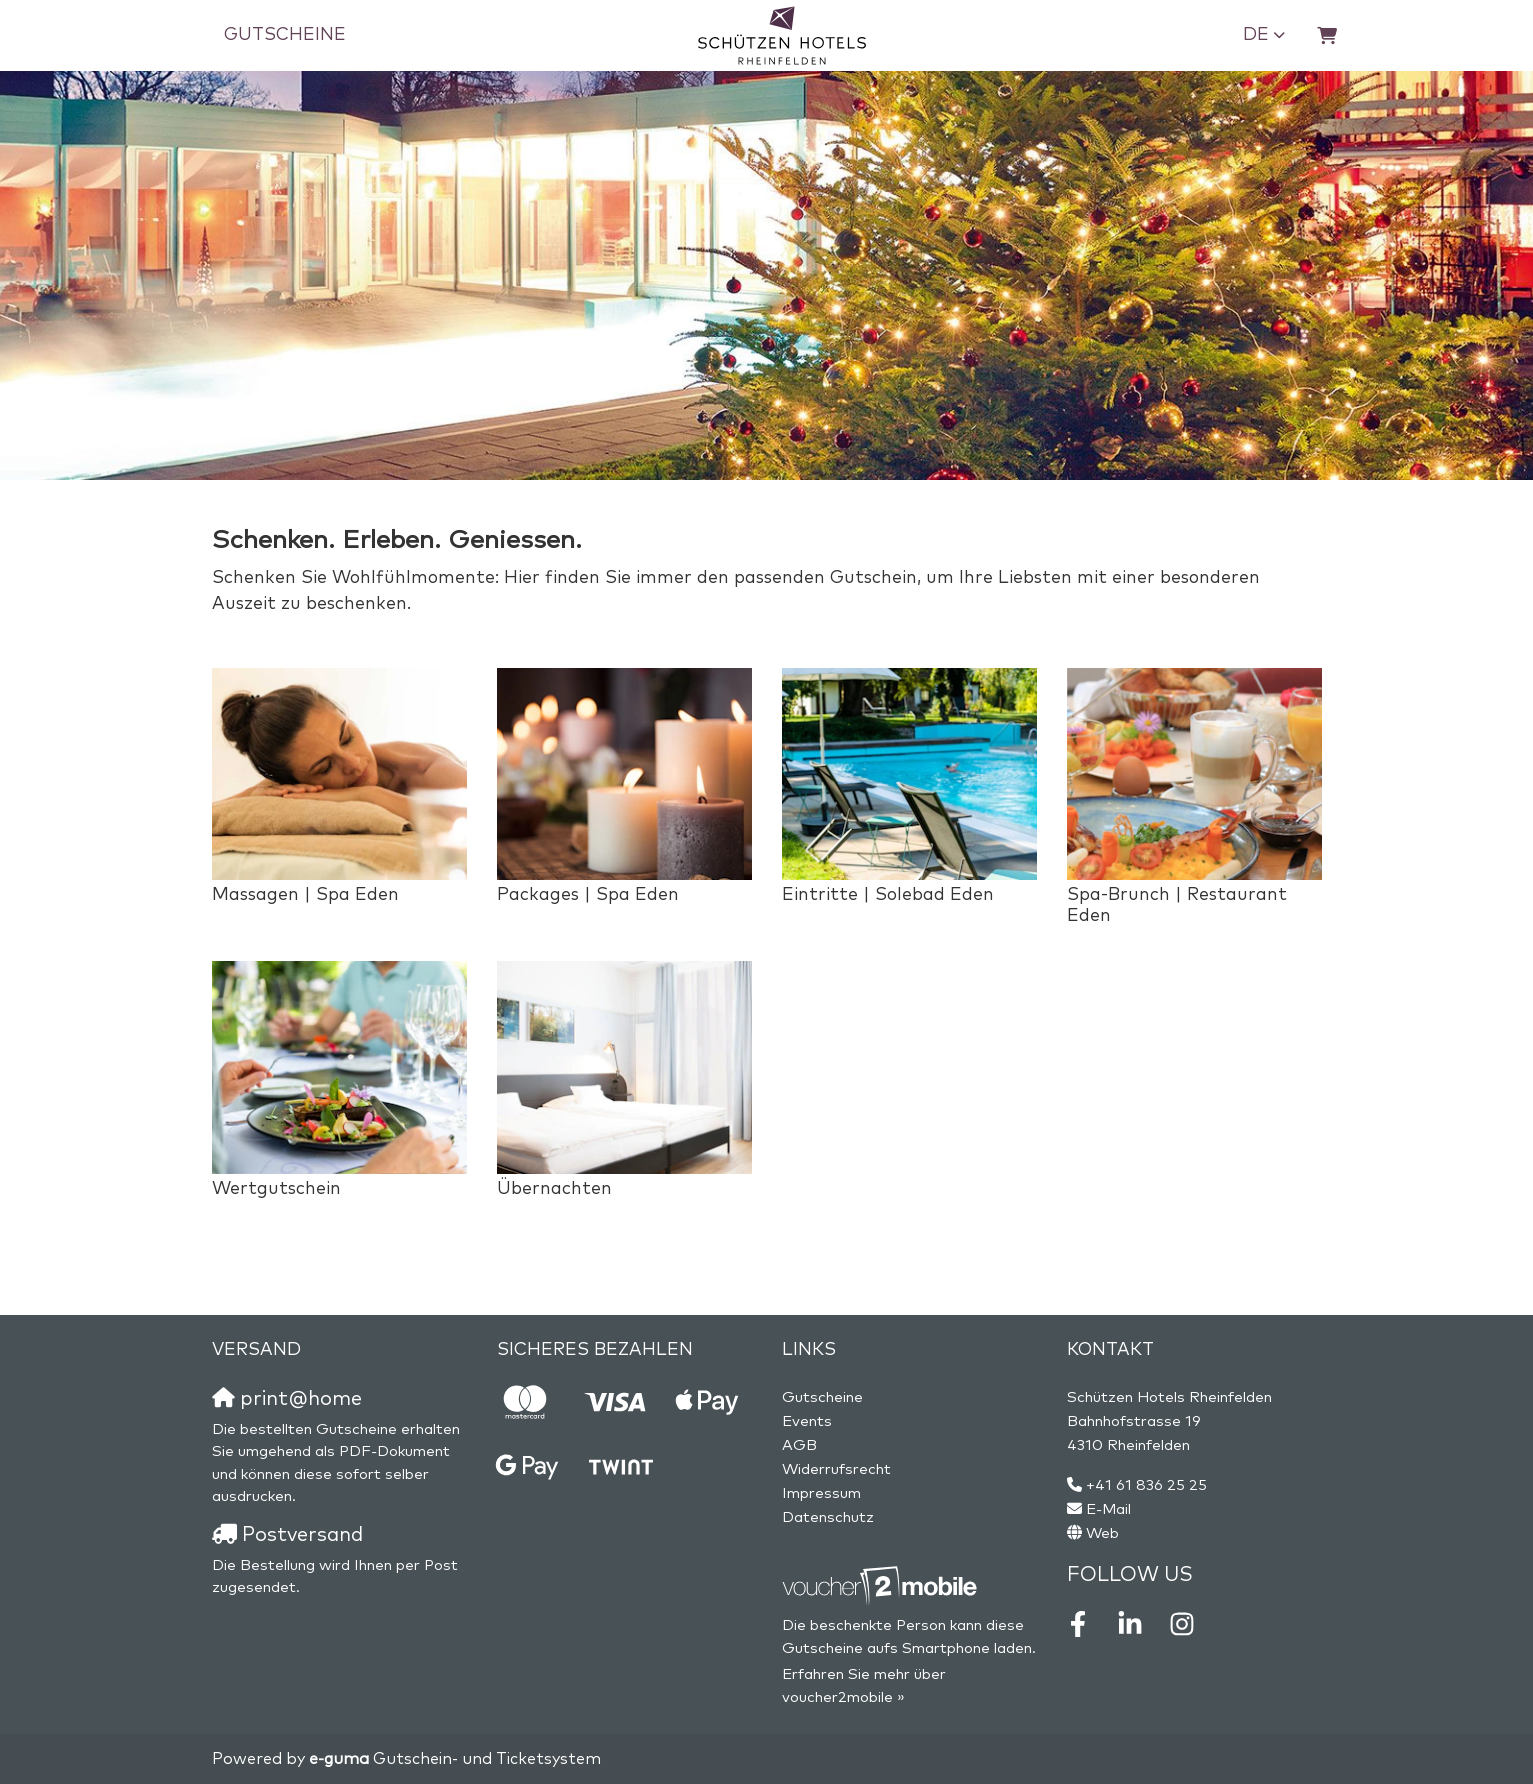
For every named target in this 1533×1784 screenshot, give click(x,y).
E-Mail (1108, 1509)
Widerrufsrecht (836, 1469)
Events (807, 1421)
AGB (799, 1445)
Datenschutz (828, 1517)
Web (1102, 1533)
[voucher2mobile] (882, 1586)
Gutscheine (285, 35)
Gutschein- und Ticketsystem (455, 1759)
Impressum (821, 1493)
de (1256, 35)
